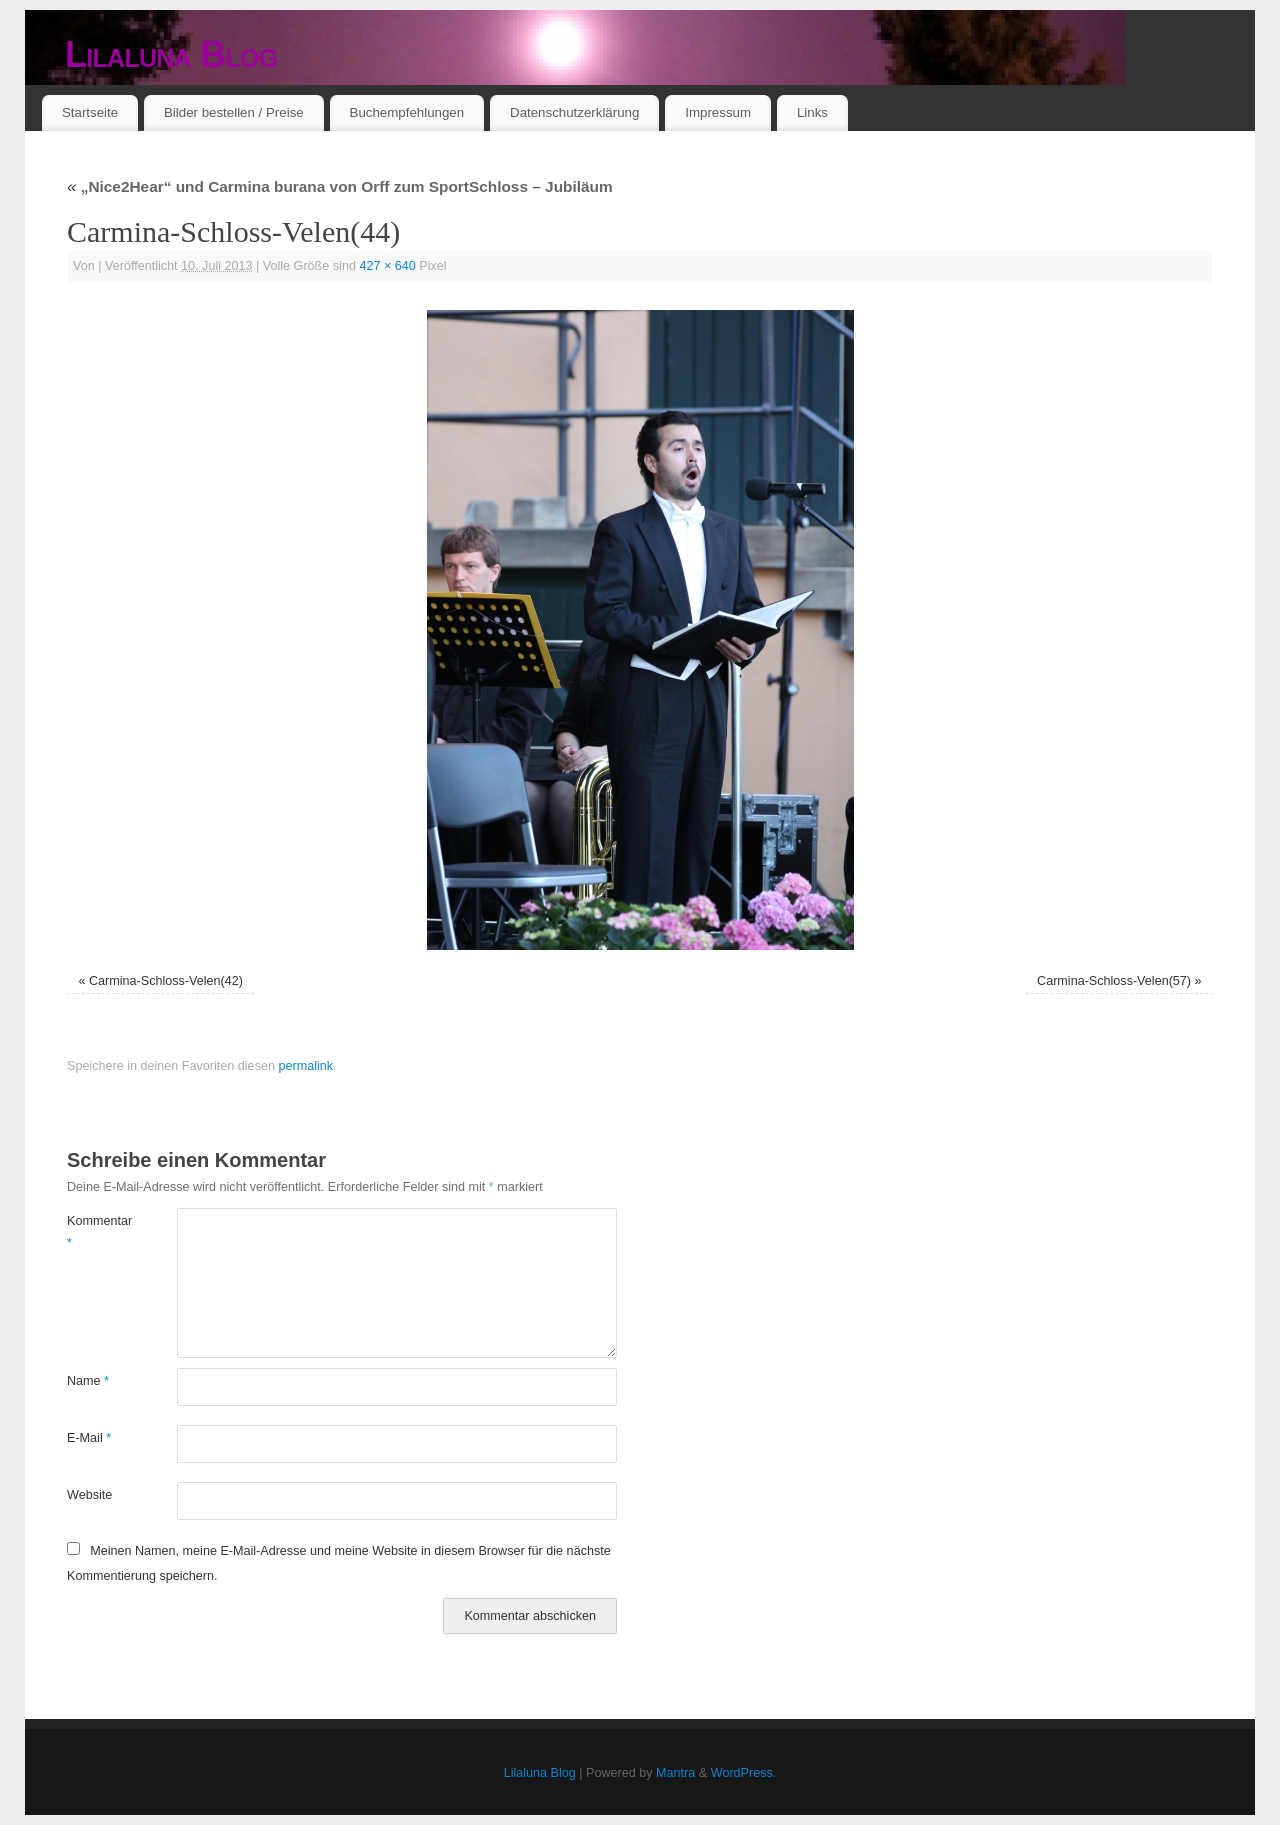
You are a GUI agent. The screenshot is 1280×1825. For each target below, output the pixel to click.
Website (89, 1495)
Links (812, 112)
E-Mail (89, 1438)
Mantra (675, 1773)
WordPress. (744, 1773)
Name (88, 1381)
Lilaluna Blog (171, 54)
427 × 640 (387, 266)
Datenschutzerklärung (574, 112)
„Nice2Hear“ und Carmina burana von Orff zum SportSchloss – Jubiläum (340, 186)
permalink (305, 1066)
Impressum (718, 112)
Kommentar (94, 1231)
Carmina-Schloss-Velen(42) (166, 981)
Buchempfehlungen (407, 112)
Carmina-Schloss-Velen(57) (1114, 981)
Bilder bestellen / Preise (234, 112)
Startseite (90, 112)
